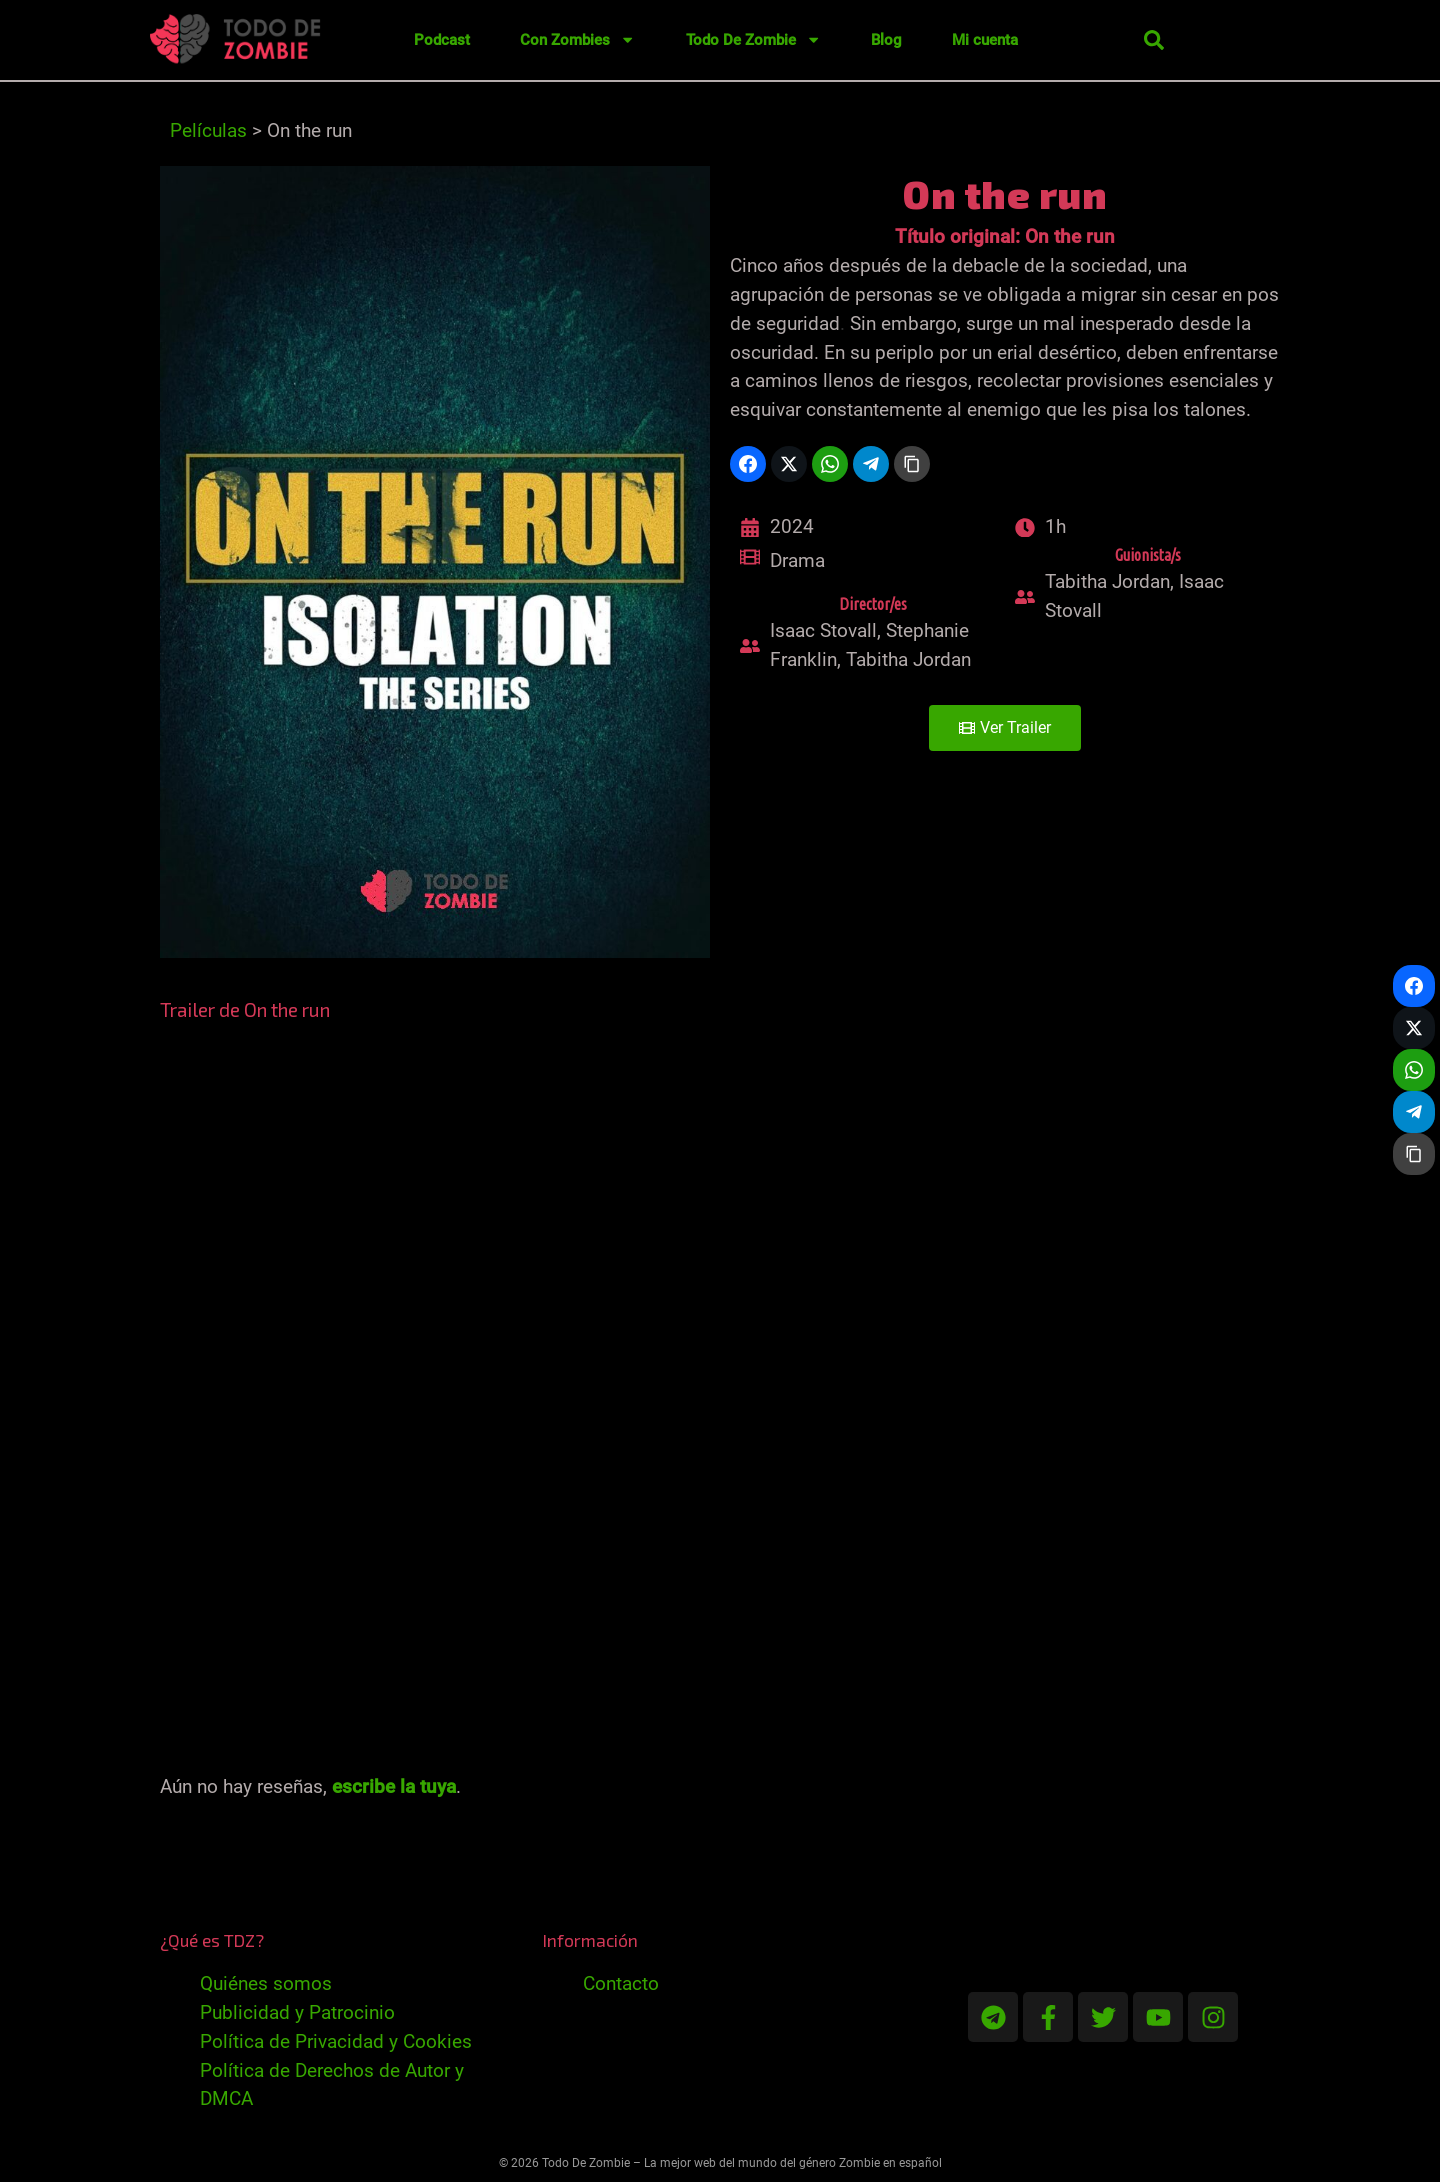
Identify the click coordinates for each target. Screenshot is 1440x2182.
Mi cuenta (985, 40)
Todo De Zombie (753, 39)
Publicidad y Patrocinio (297, 2012)
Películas (208, 130)
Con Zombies (577, 39)
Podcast (442, 40)
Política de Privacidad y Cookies (336, 2041)
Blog (886, 40)
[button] (1154, 40)
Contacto (621, 1983)
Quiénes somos (266, 1983)
